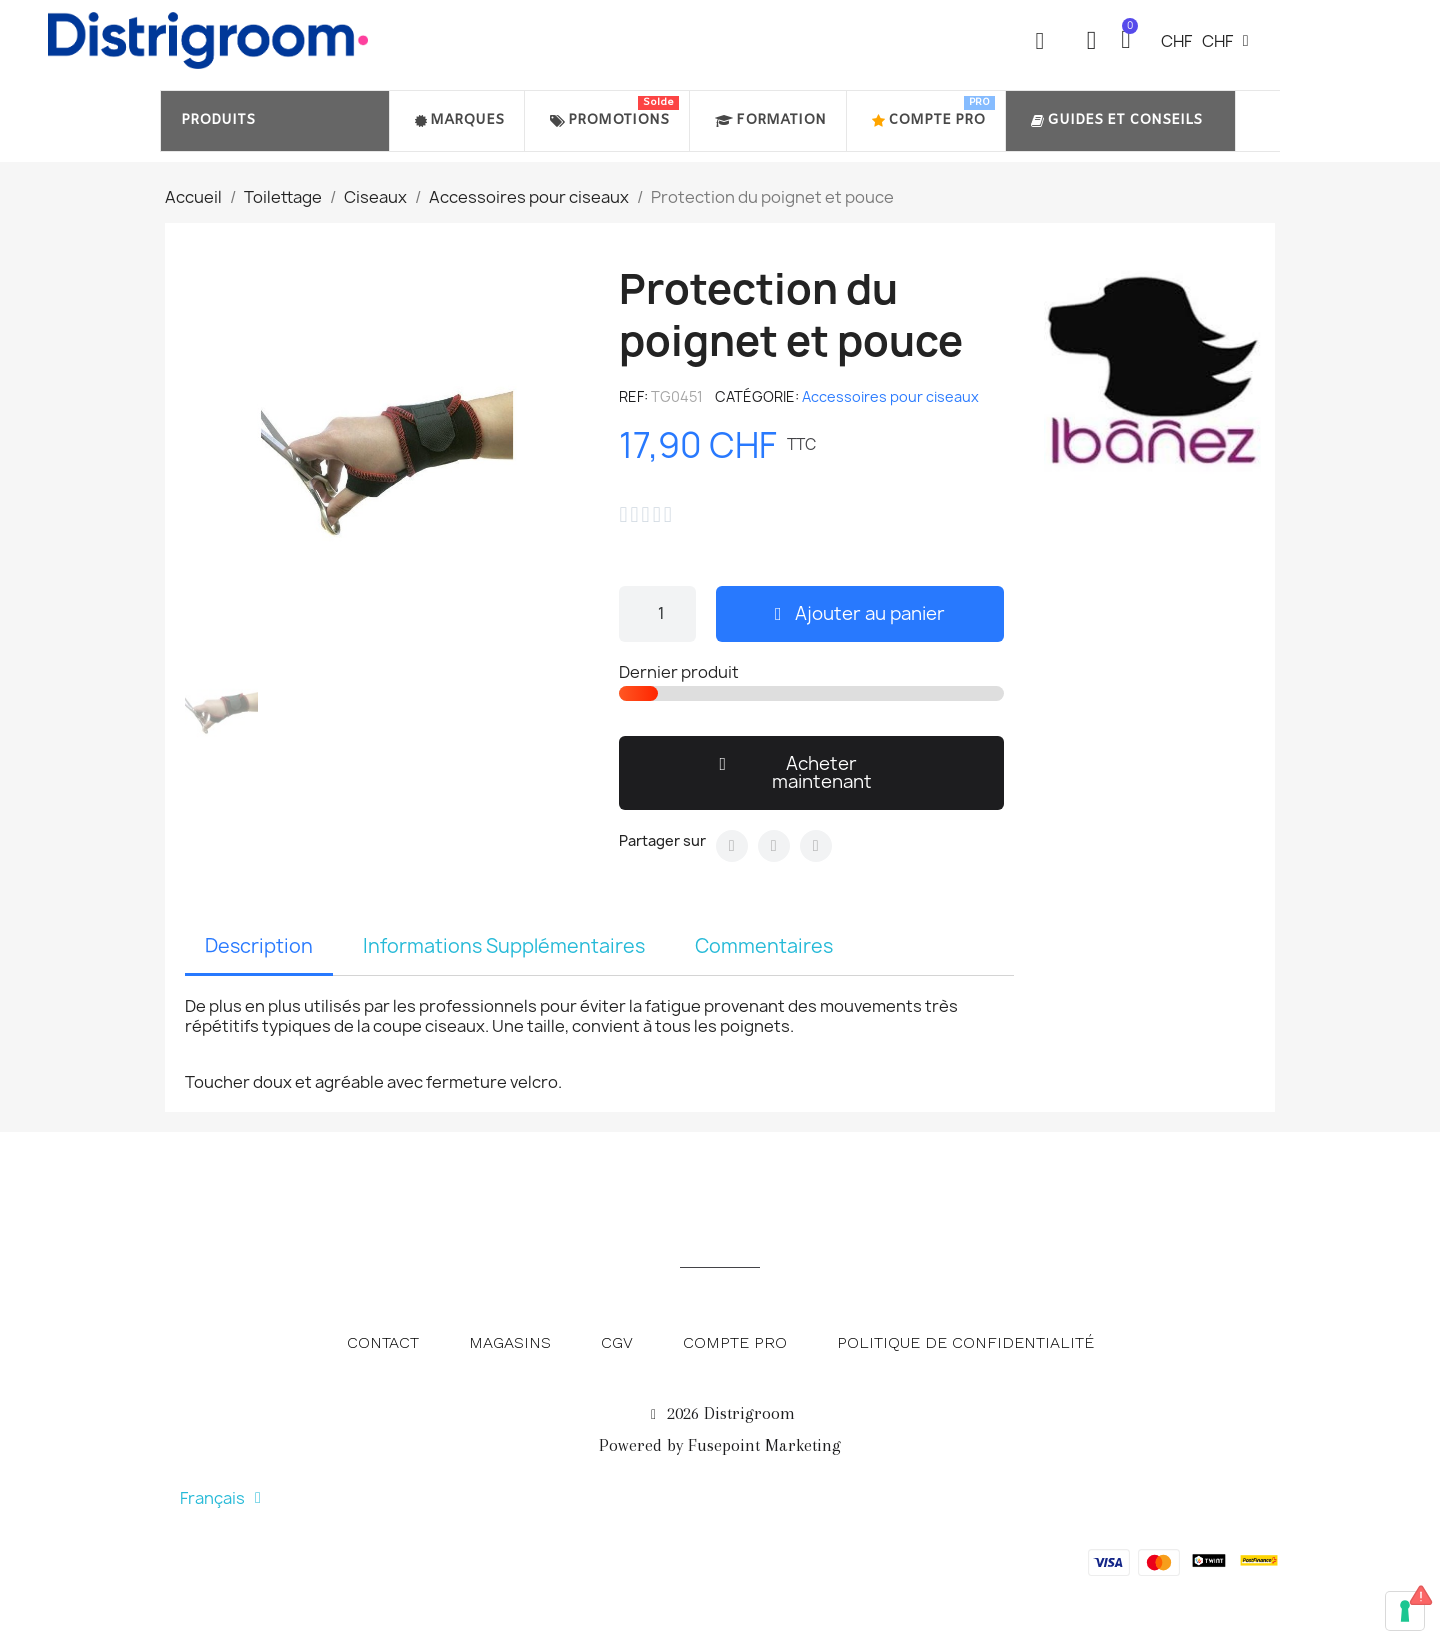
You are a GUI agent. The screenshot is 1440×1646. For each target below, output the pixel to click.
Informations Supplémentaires (504, 946)
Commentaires (764, 946)
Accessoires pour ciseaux (890, 396)
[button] (1040, 41)
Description (259, 946)
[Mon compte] (1092, 41)
